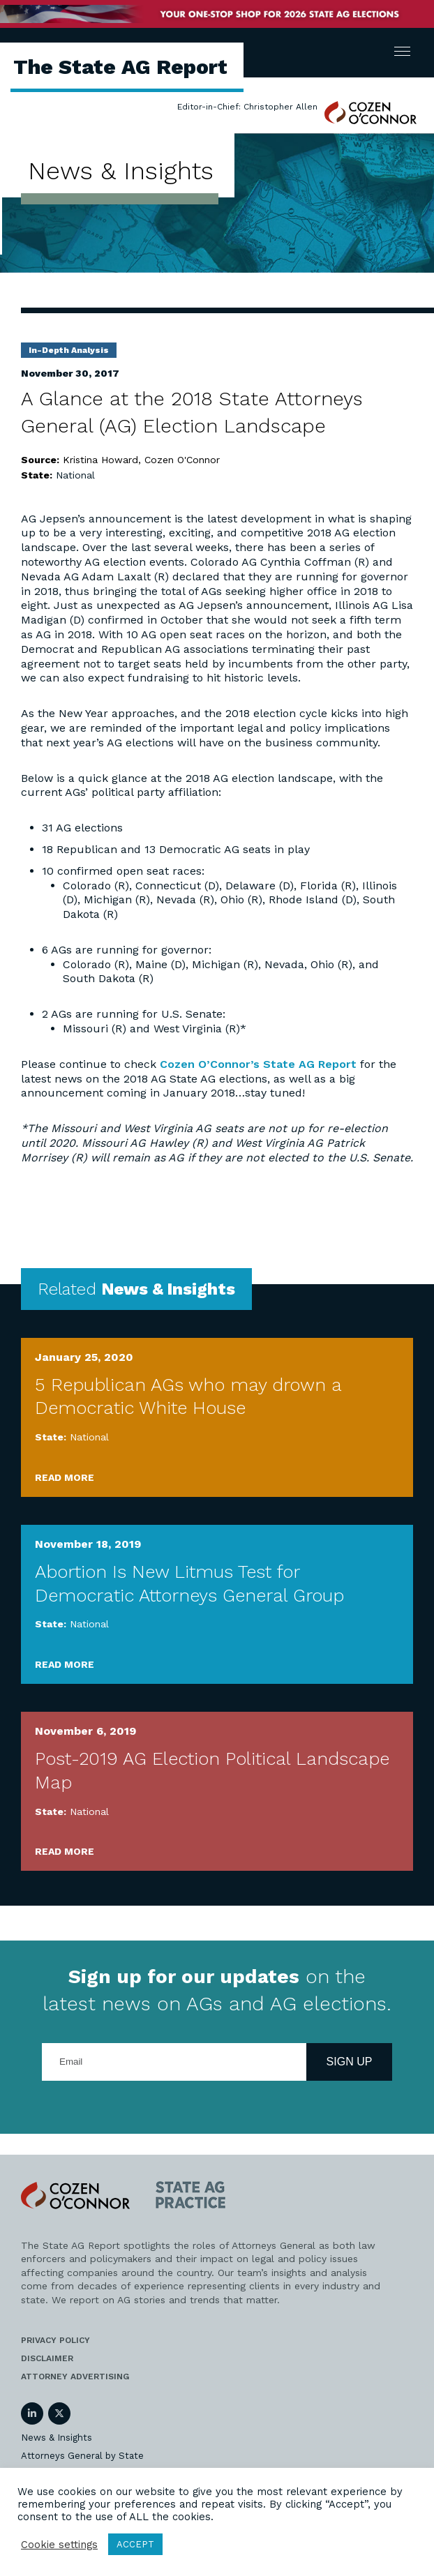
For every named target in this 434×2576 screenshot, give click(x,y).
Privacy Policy (55, 2340)
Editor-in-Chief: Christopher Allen (247, 107)
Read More (64, 1477)
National (75, 475)
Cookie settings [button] (59, 2544)
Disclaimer (47, 2358)
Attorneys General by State (82, 2455)
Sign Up (350, 2061)
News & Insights (56, 2437)
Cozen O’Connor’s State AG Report (258, 1064)
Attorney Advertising (75, 2376)
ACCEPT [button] (135, 2544)
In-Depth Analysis (69, 350)
